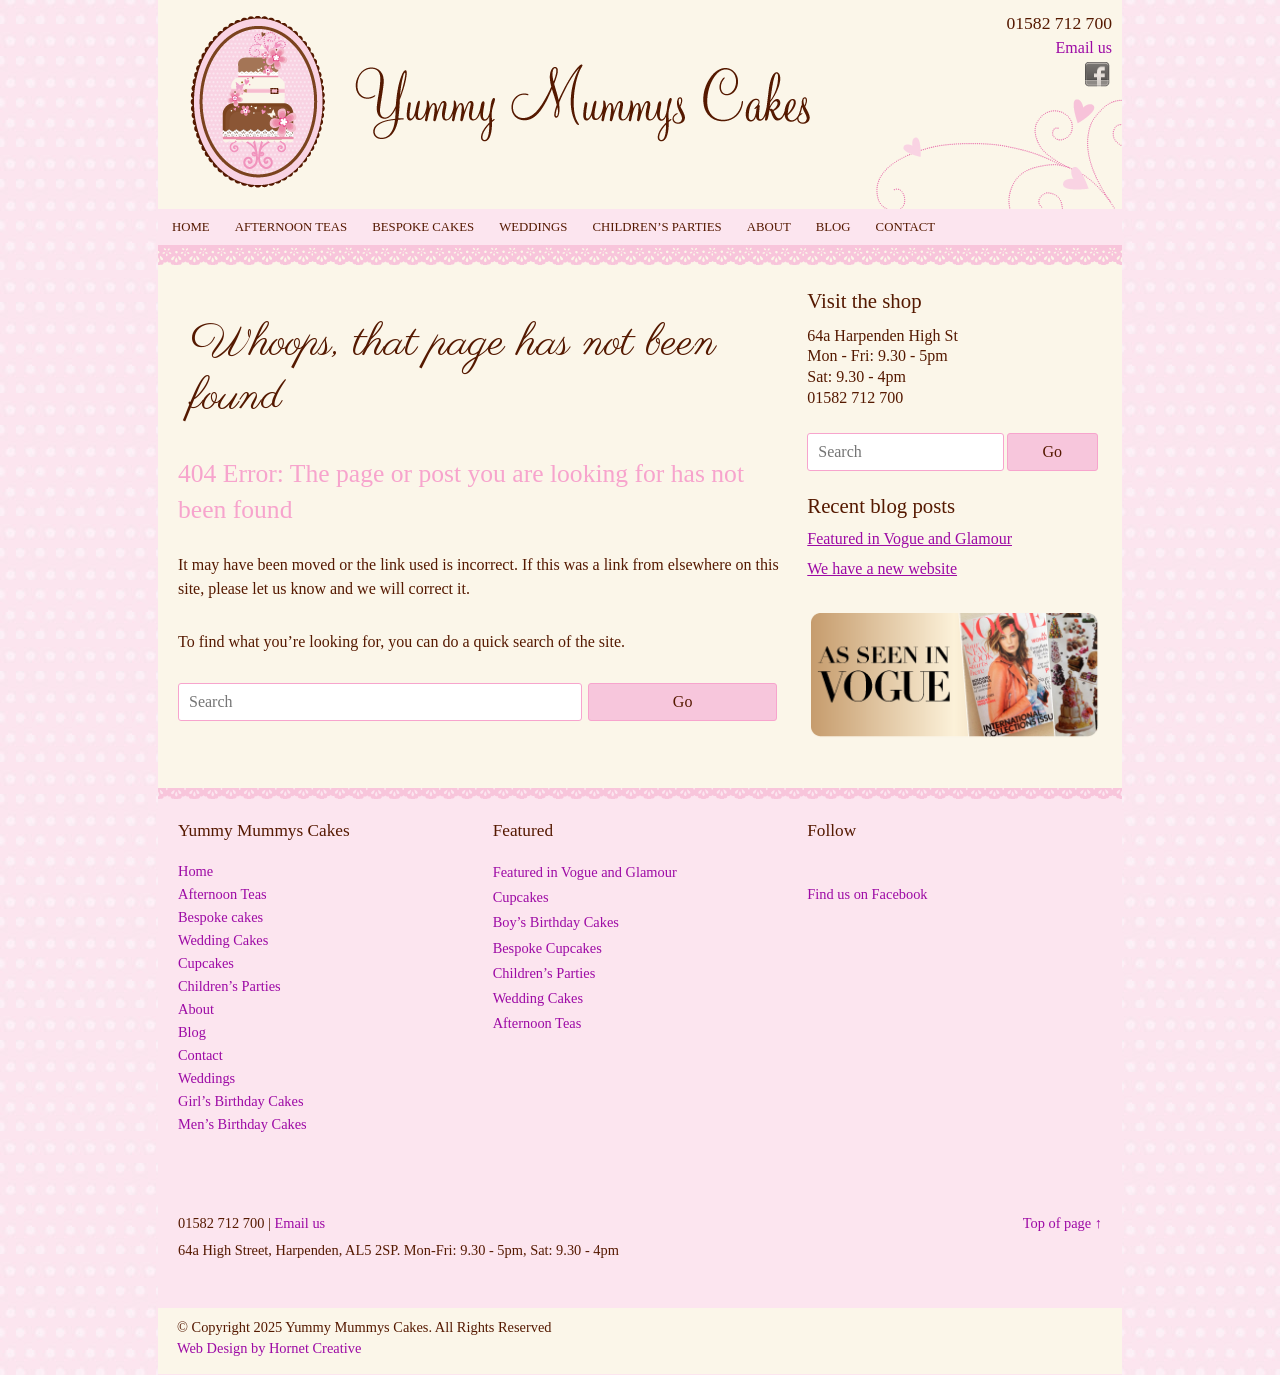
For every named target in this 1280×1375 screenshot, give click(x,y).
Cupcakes (206, 963)
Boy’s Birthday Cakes (556, 922)
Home (191, 227)
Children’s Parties (656, 227)
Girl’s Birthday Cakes (241, 1101)
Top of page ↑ (1062, 1223)
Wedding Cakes (223, 940)
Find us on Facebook (867, 894)
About (769, 227)
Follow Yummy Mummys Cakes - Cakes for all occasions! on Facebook (1097, 74)
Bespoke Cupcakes (547, 948)
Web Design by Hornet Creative (269, 1348)
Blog (833, 227)
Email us (1084, 47)
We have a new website (882, 568)
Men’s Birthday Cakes (242, 1124)
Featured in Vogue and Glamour (909, 538)
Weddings (533, 227)
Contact (905, 227)
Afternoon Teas (291, 227)
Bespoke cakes (423, 227)
